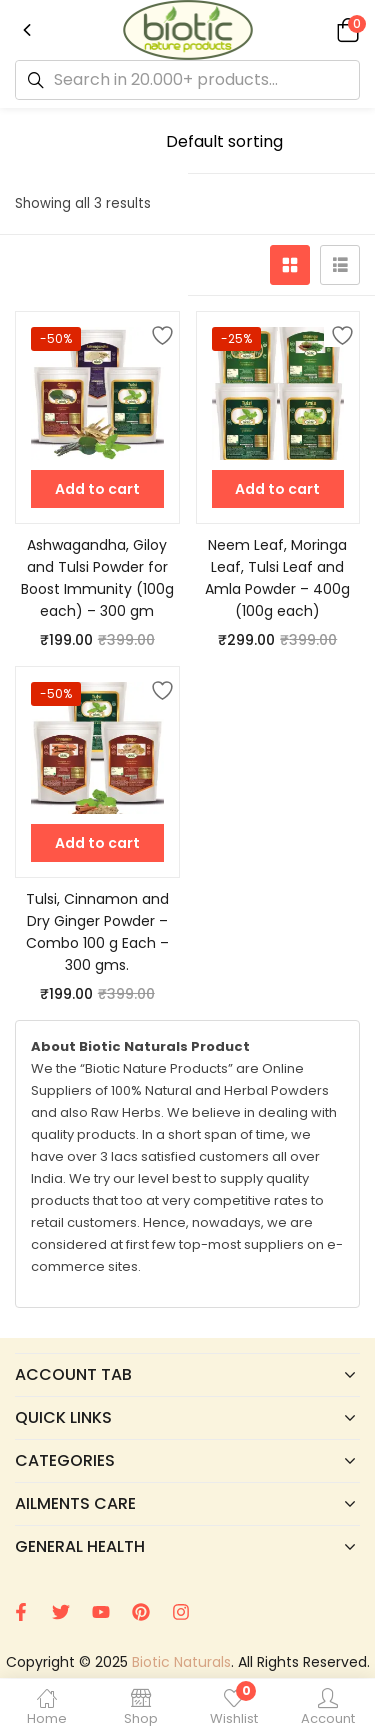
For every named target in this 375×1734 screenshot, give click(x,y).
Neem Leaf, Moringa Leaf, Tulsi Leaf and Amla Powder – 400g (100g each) (277, 578)
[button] (345, 29)
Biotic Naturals (181, 1662)
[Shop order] (255, 142)
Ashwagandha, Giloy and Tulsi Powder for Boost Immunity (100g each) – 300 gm (97, 578)
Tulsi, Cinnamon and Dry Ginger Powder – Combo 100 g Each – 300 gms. (97, 932)
